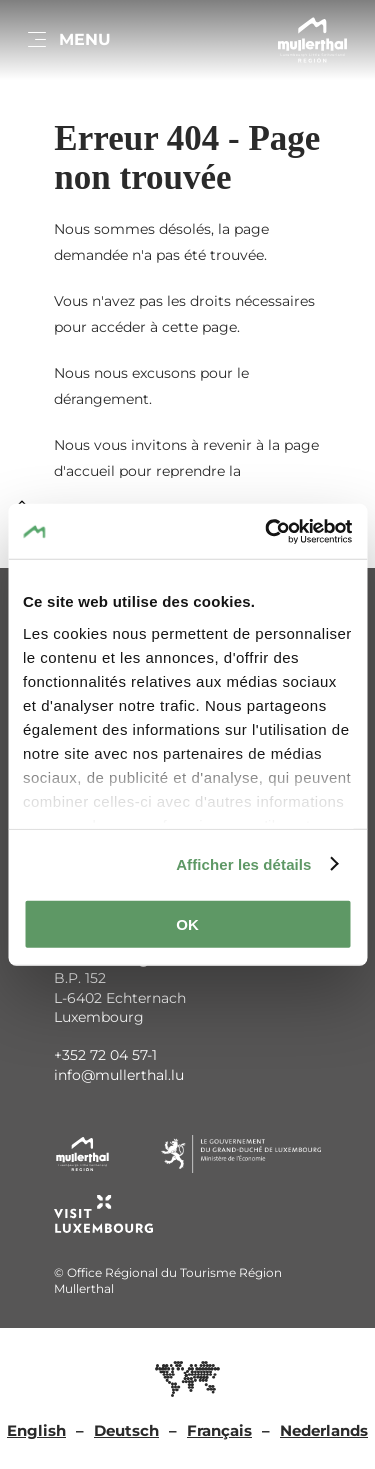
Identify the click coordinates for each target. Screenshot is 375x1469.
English (36, 1430)
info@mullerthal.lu (119, 1075)
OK (187, 924)
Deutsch (126, 1430)
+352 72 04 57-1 (105, 1055)
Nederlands (324, 1430)
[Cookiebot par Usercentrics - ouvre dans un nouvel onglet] (267, 531)
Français (219, 1430)
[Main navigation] (68, 40)
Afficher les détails (243, 863)
